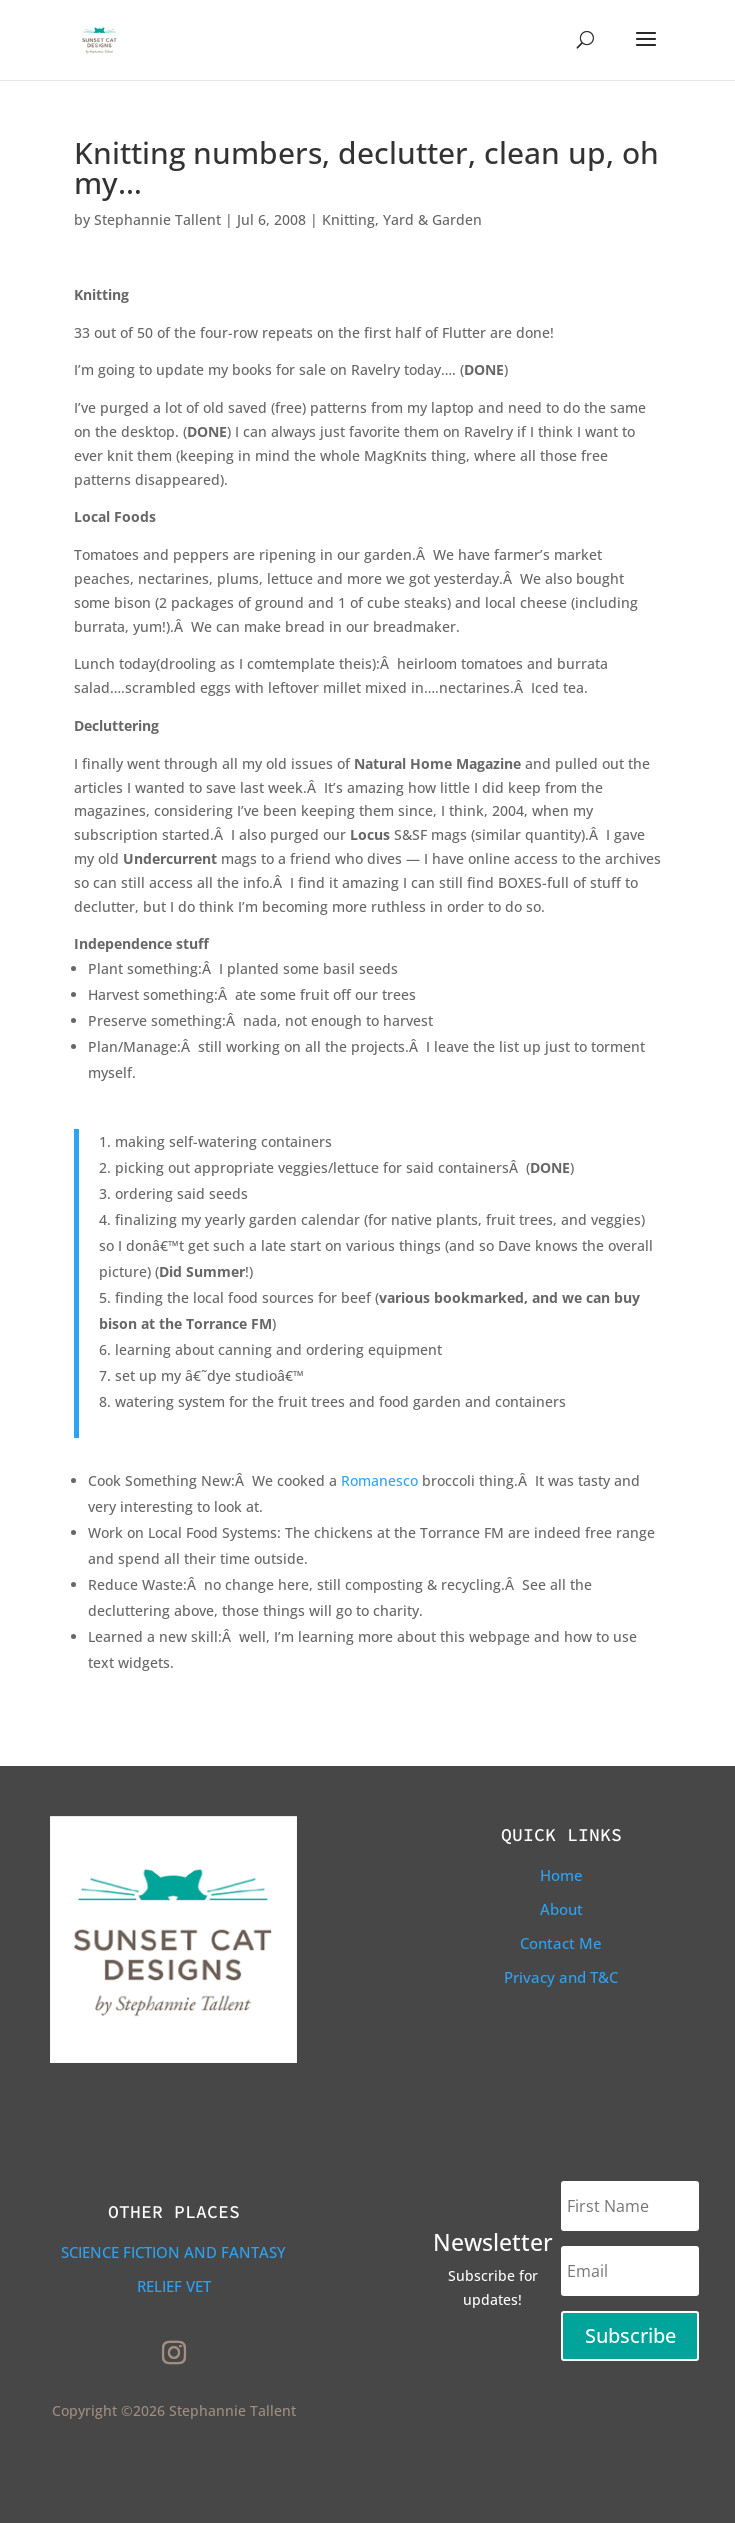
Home (561, 1875)
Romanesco (379, 1480)
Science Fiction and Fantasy (173, 2252)
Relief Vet (174, 2286)
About (561, 1909)
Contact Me (561, 1943)
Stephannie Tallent (157, 219)
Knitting (348, 219)
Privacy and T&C (561, 1977)
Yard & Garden (432, 219)
